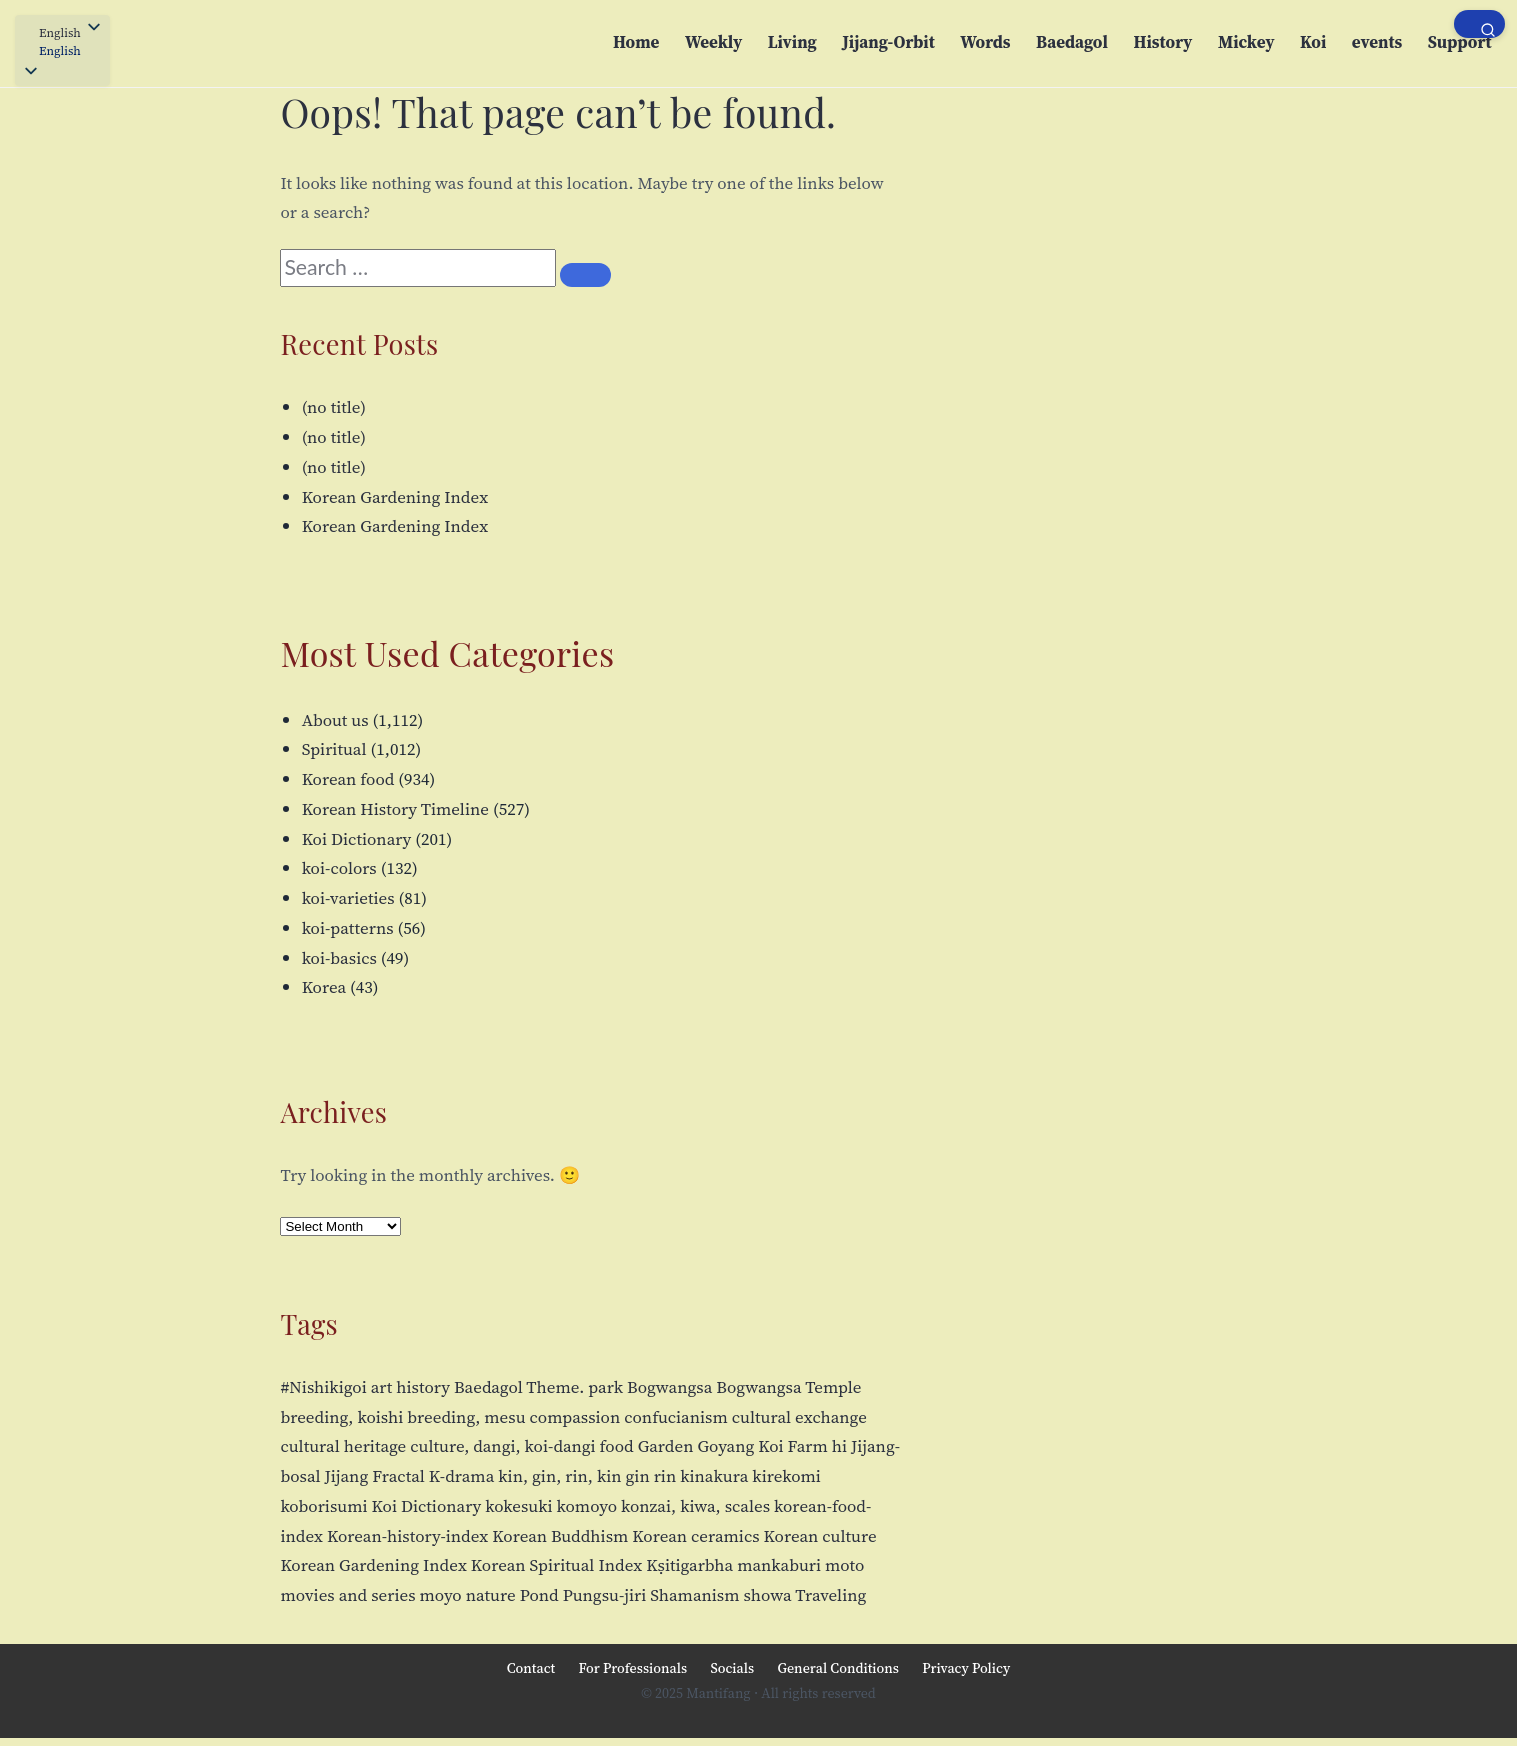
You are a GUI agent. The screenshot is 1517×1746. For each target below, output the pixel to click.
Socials (732, 1668)
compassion (575, 1417)
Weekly (713, 42)
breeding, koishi (341, 1417)
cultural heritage (343, 1446)
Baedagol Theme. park (538, 1387)
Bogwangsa (669, 1387)
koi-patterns (348, 928)
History (1162, 42)
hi (839, 1446)
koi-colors (339, 868)
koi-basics (339, 958)
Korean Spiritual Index (556, 1565)
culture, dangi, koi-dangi (502, 1446)
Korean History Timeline (395, 809)
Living (792, 42)
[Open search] (1479, 24)
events (1377, 42)
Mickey (1246, 42)
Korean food (348, 779)
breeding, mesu (466, 1417)
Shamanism (694, 1595)
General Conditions (838, 1668)
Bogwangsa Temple (788, 1387)
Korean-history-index (407, 1536)
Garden (666, 1446)
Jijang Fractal (375, 1476)
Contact (531, 1668)
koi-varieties (348, 898)
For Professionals (632, 1668)
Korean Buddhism (560, 1536)
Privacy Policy (966, 1668)
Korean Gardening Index (395, 497)
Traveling (830, 1595)
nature (491, 1595)
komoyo (587, 1506)
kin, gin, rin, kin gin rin (587, 1476)
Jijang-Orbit (888, 42)
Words (985, 42)
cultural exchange (799, 1417)
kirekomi (786, 1476)
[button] (62, 52)
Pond (539, 1595)
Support (1460, 42)
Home (636, 42)
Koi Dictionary (357, 839)
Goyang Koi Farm (762, 1446)
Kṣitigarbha (689, 1565)
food (617, 1446)
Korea (324, 987)
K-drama (461, 1476)
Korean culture (820, 1536)
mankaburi (779, 1565)
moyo (440, 1595)
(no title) (334, 407)
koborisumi (323, 1506)
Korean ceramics (695, 1536)
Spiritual (334, 749)
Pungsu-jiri (605, 1595)
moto (844, 1565)
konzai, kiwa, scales (695, 1506)
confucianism (676, 1417)
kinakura (714, 1476)
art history (410, 1387)
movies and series (347, 1595)
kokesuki (518, 1506)
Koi (1313, 42)
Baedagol (1072, 42)
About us (335, 720)
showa (768, 1595)
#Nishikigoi (323, 1387)
